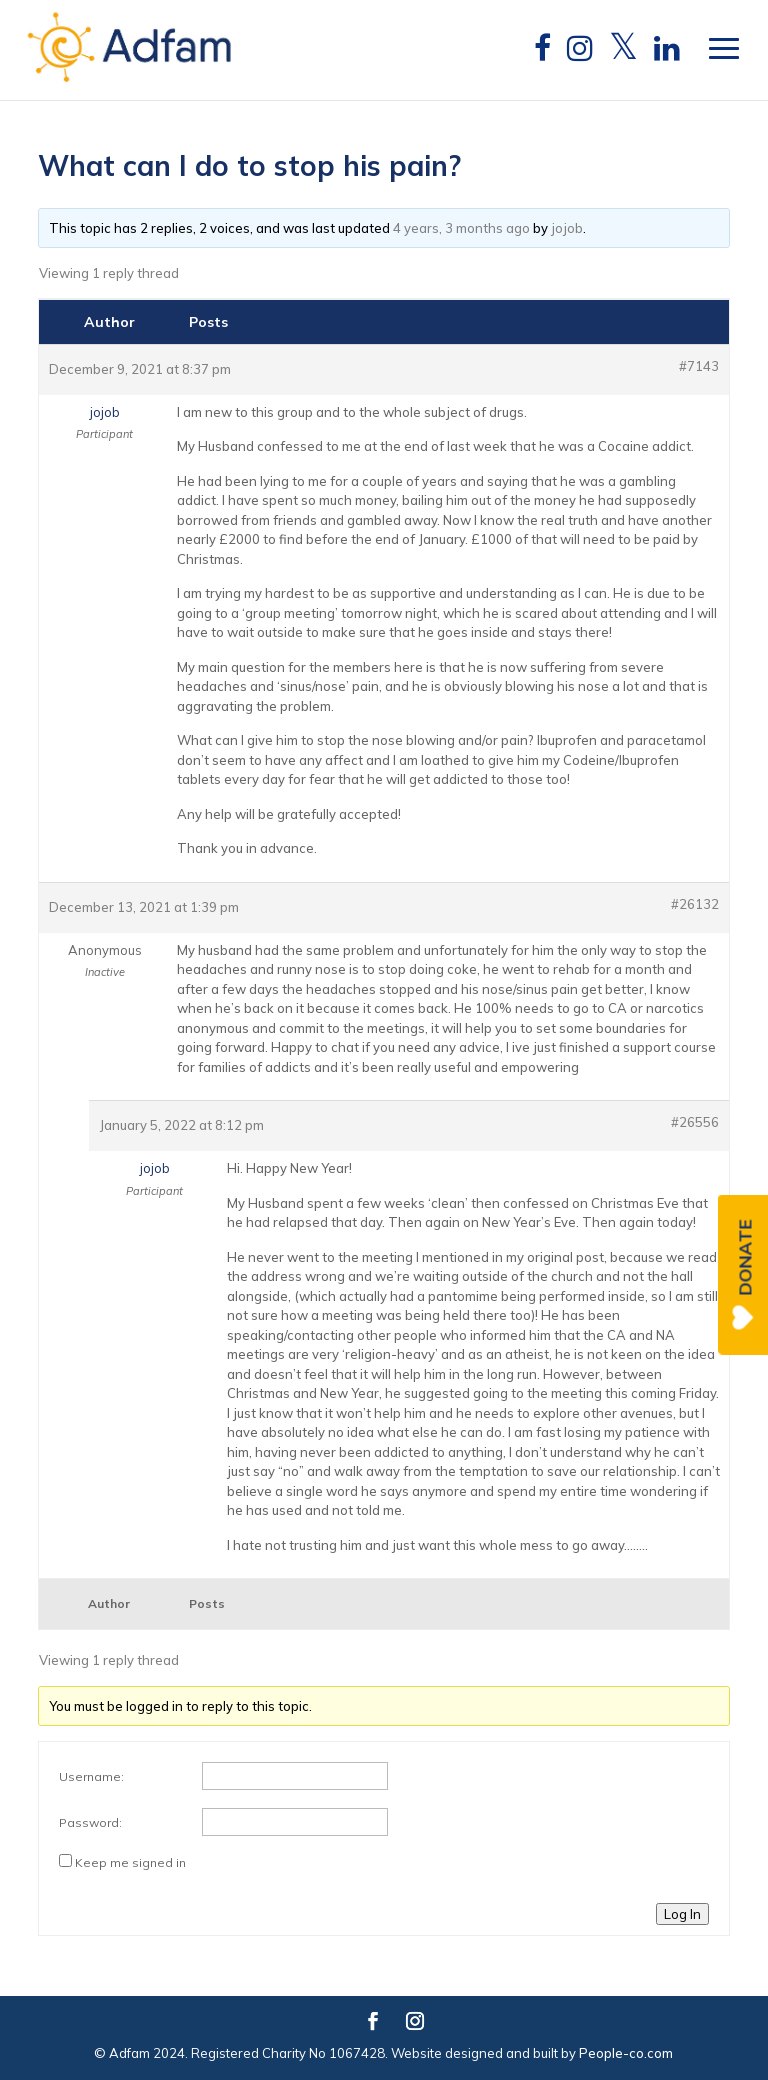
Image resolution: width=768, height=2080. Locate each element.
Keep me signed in (130, 1862)
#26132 (695, 904)
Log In (682, 1914)
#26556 (695, 1122)
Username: (91, 1776)
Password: (90, 1822)
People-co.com (626, 2053)
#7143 (699, 366)
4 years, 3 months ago (461, 228)
